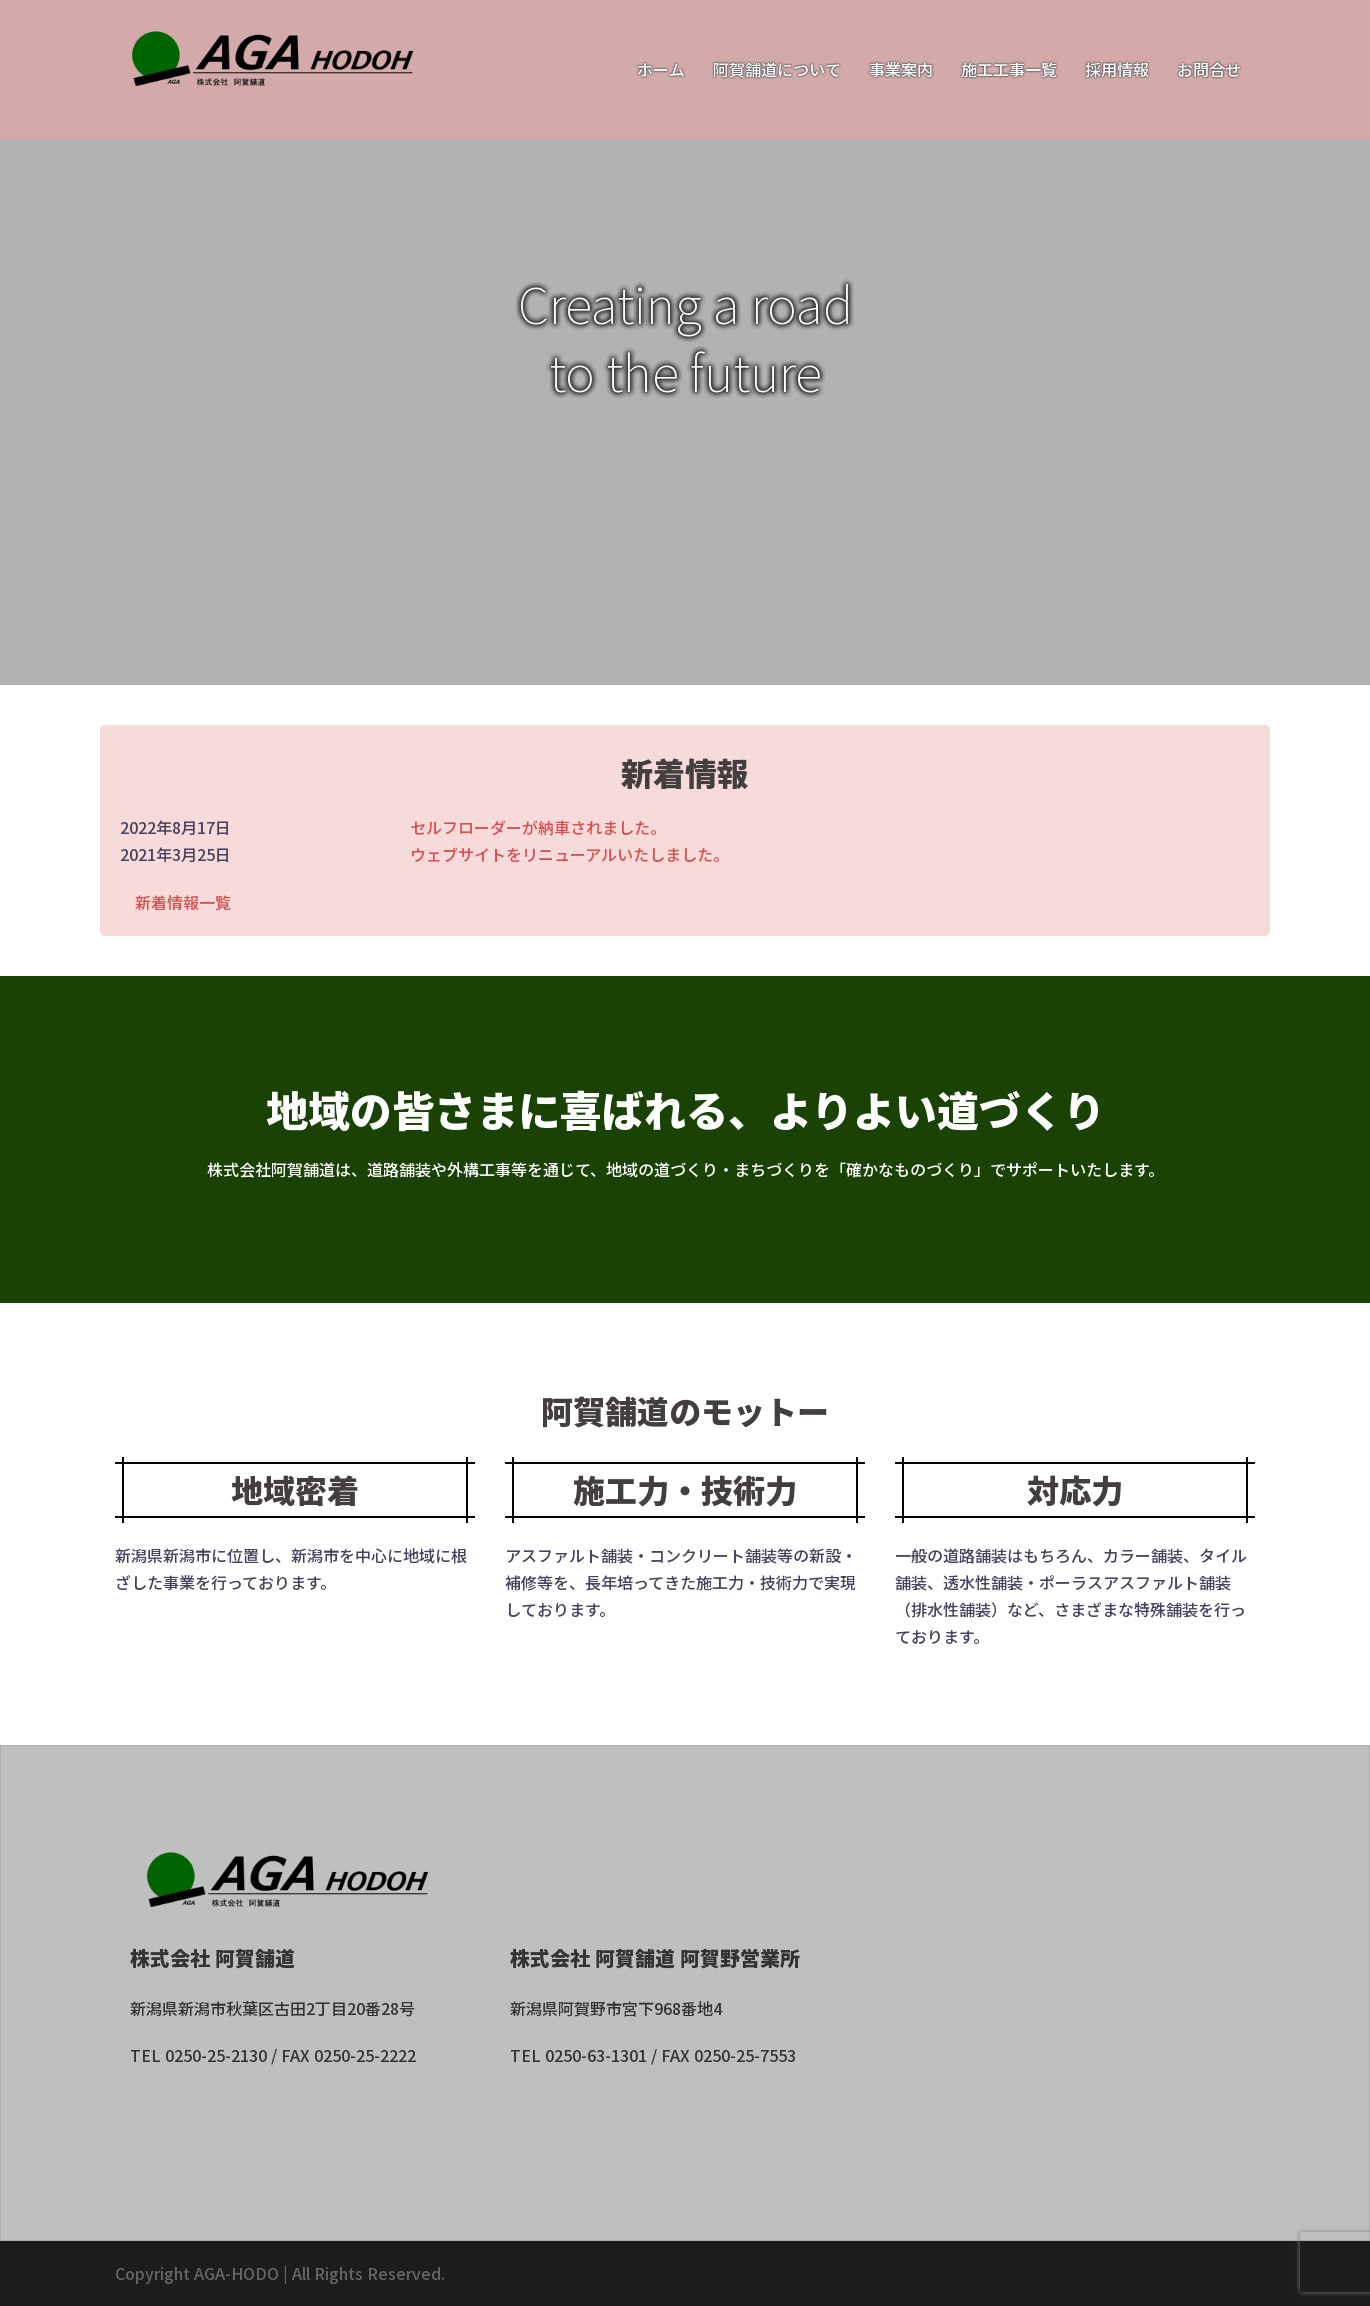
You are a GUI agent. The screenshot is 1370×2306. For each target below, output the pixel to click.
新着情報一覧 (183, 902)
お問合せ (1209, 69)
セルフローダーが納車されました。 (538, 827)
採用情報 (1117, 69)
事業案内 (901, 69)
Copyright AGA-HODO (197, 2273)
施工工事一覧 (1009, 69)
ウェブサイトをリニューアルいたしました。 (569, 854)
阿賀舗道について (777, 69)
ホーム (661, 69)
